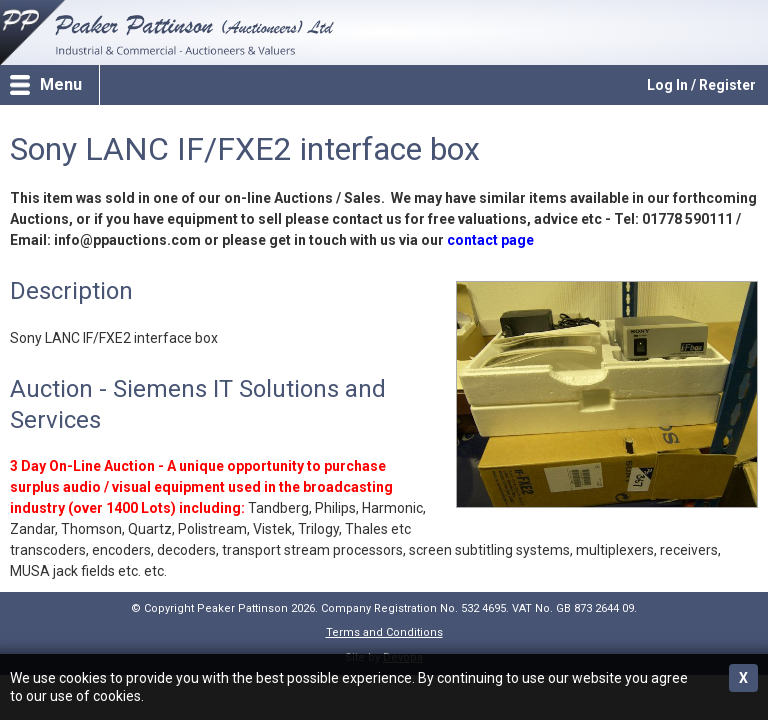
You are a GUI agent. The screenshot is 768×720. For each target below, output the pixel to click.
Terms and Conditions (384, 632)
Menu (61, 84)
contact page (490, 240)
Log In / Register (701, 85)
